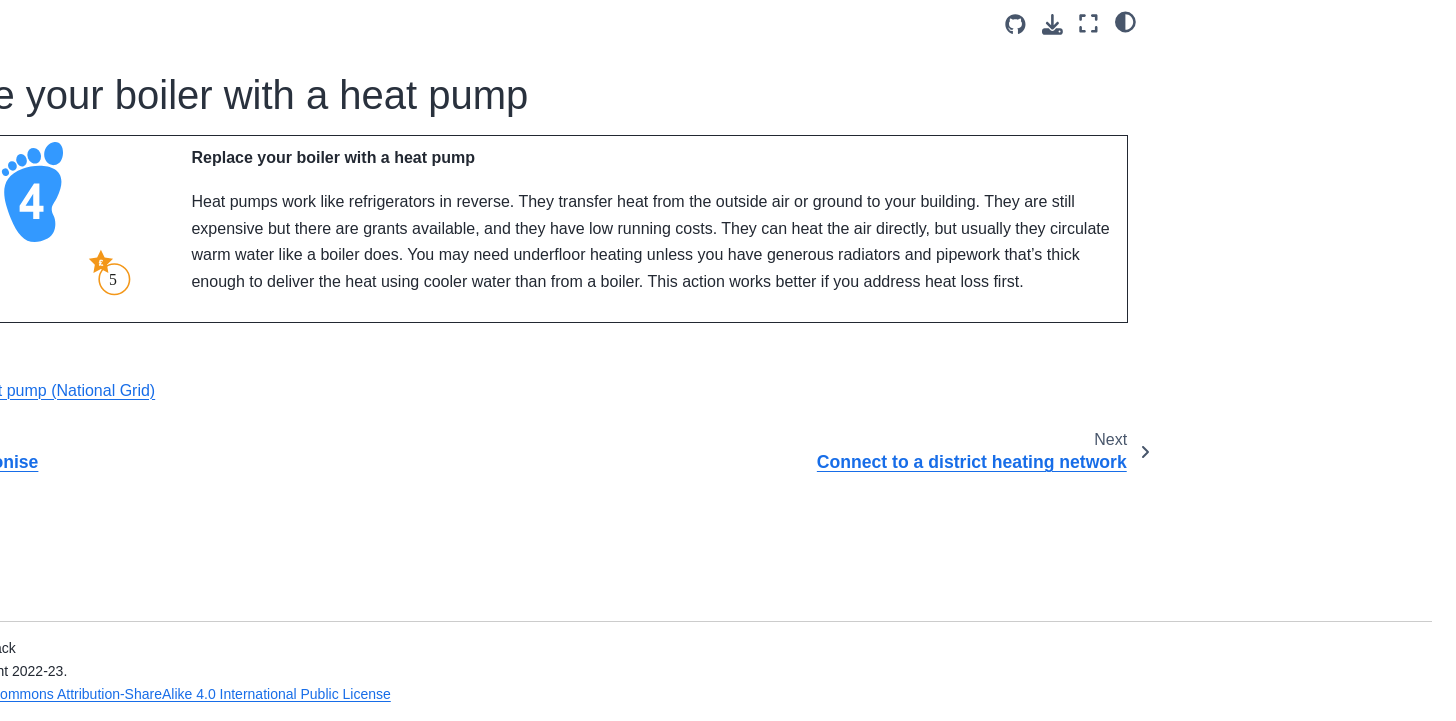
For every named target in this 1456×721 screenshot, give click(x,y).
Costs (84, 55)
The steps (97, 118)
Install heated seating (150, 444)
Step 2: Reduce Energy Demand (140, 194)
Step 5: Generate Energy (145, 476)
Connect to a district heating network (171, 368)
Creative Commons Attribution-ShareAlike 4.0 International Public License (549, 694)
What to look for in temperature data (149, 638)
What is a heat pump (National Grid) (497, 451)
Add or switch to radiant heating (183, 412)
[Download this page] (1052, 24)
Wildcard (94, 507)
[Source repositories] (1015, 24)
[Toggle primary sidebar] (340, 23)
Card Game (88, 23)
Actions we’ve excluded (141, 539)
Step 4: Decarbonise (135, 269)
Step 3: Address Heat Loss (151, 237)
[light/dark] (1125, 21)
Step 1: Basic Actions (133, 150)
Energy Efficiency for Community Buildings (154, 583)
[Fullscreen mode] (1088, 23)
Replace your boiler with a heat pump (171, 313)
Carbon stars (107, 87)
